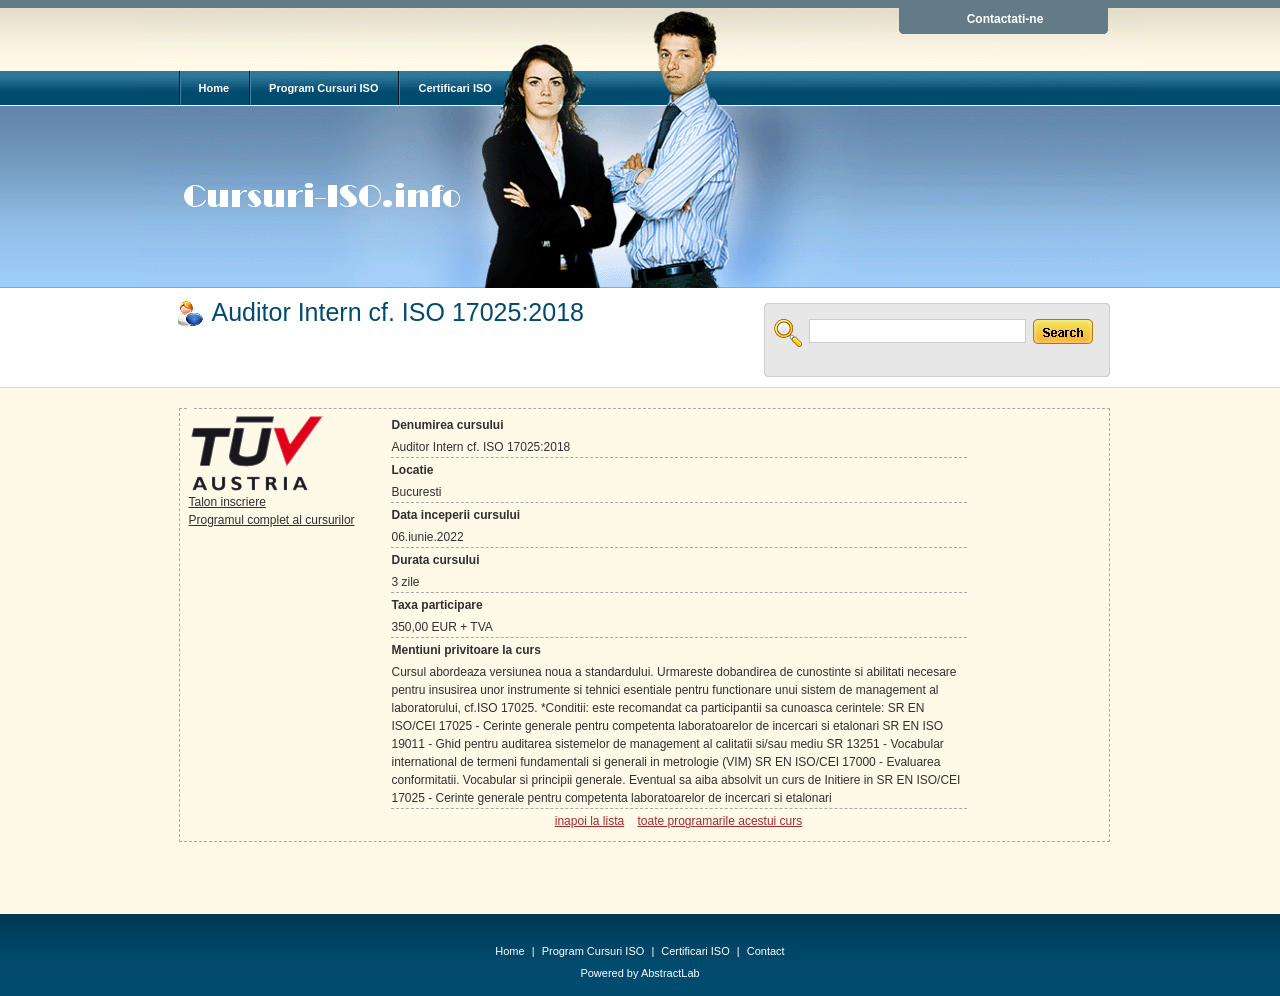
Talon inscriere (227, 502)
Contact (766, 951)
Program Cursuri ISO (323, 88)
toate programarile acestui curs (719, 821)
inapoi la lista (589, 821)
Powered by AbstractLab (639, 973)
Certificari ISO (454, 88)
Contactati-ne (1005, 19)
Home (214, 88)
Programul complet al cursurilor (272, 520)
